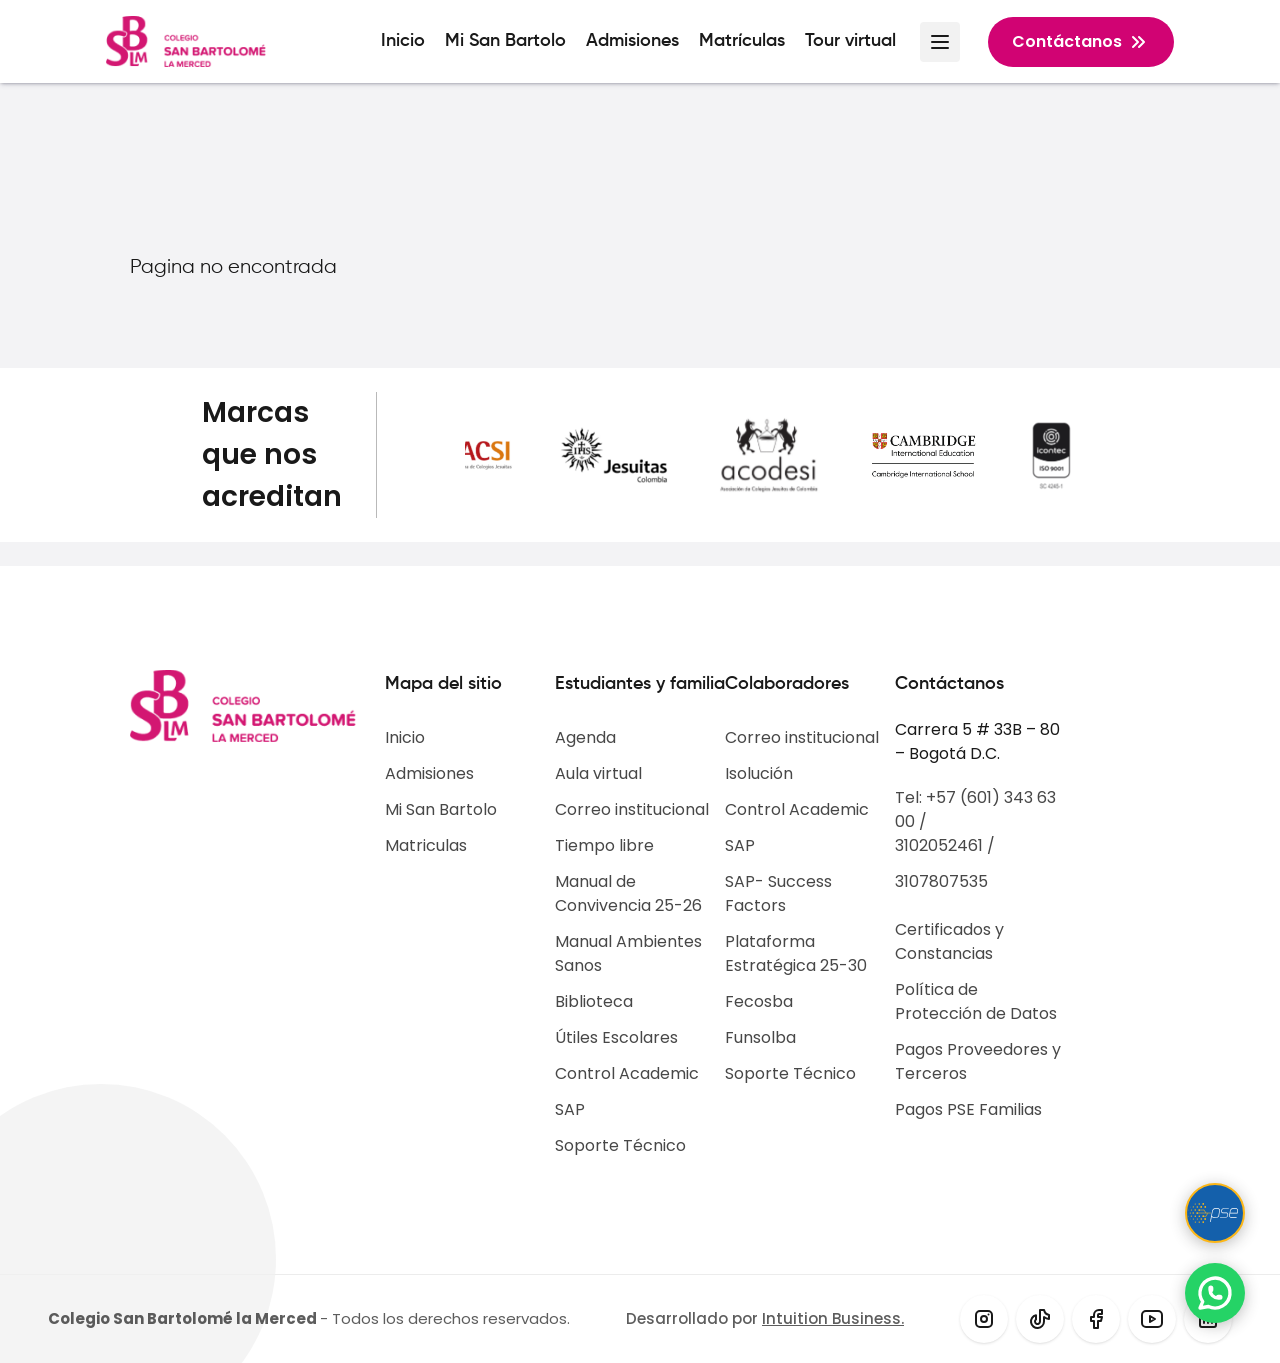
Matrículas (742, 41)
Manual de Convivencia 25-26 (628, 893)
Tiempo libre (604, 845)
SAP (570, 1109)
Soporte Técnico (620, 1145)
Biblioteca (594, 1001)
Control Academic (627, 1073)
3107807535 (941, 881)
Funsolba (760, 1037)
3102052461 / (945, 845)
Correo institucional (632, 809)
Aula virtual (598, 773)
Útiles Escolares (616, 1037)
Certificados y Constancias (949, 941)
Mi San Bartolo (505, 41)
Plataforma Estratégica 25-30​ (796, 953)
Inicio (403, 41)
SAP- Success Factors (778, 893)
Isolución (759, 773)
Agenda (585, 737)
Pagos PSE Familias (968, 1109)
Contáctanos (1081, 42)
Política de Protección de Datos (976, 1001)
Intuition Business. (833, 1318)
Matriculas (426, 845)
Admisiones (632, 41)
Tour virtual (850, 41)
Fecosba (759, 1001)
